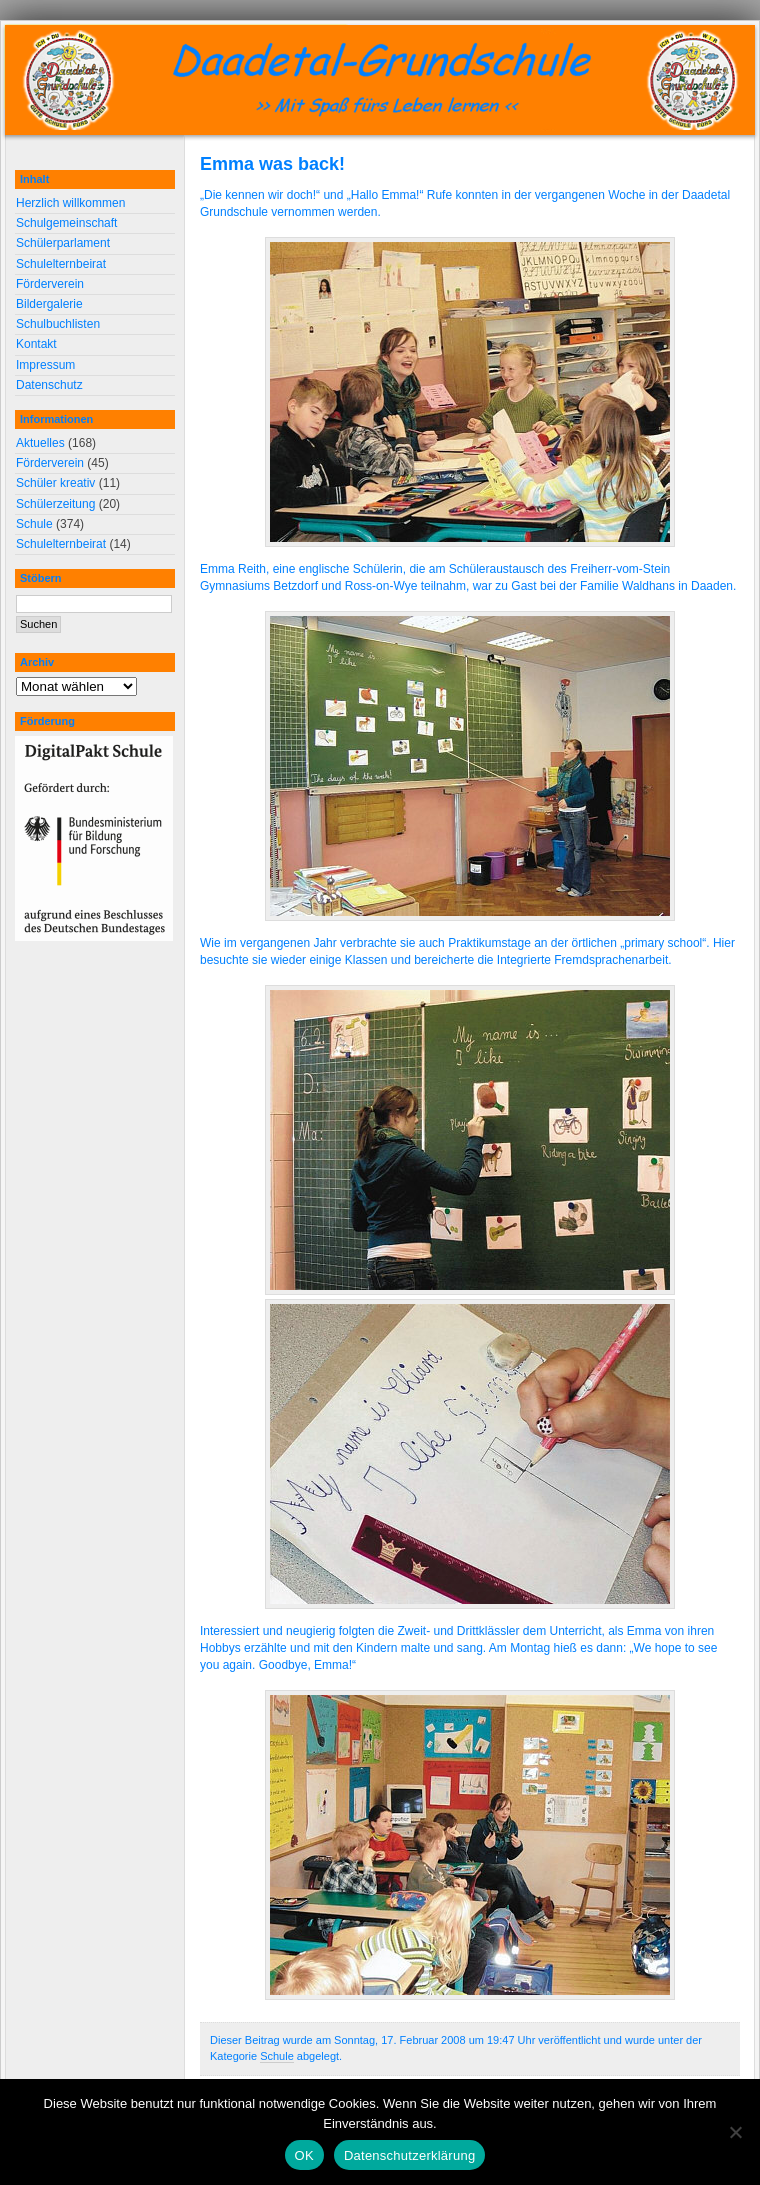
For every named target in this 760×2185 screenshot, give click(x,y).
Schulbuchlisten (58, 324)
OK (304, 2155)
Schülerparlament (63, 243)
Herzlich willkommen (70, 203)
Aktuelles (40, 443)
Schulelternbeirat (61, 264)
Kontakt (36, 344)
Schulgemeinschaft (66, 223)
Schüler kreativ (55, 483)
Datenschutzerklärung (409, 2155)
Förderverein (50, 284)
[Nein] (735, 2132)
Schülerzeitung (55, 504)
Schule (277, 2056)
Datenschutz (49, 385)
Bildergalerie (49, 304)
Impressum (45, 365)
